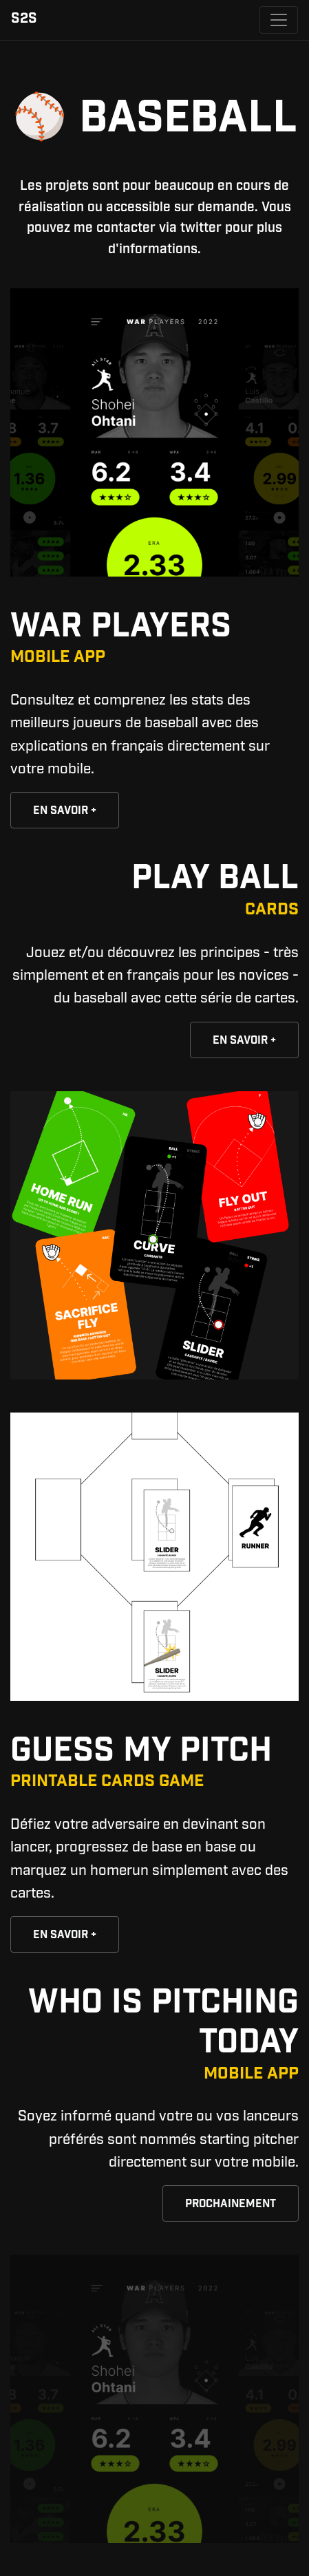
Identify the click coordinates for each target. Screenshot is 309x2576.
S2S (24, 20)
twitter (201, 228)
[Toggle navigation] (278, 20)
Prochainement (230, 2205)
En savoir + (64, 811)
